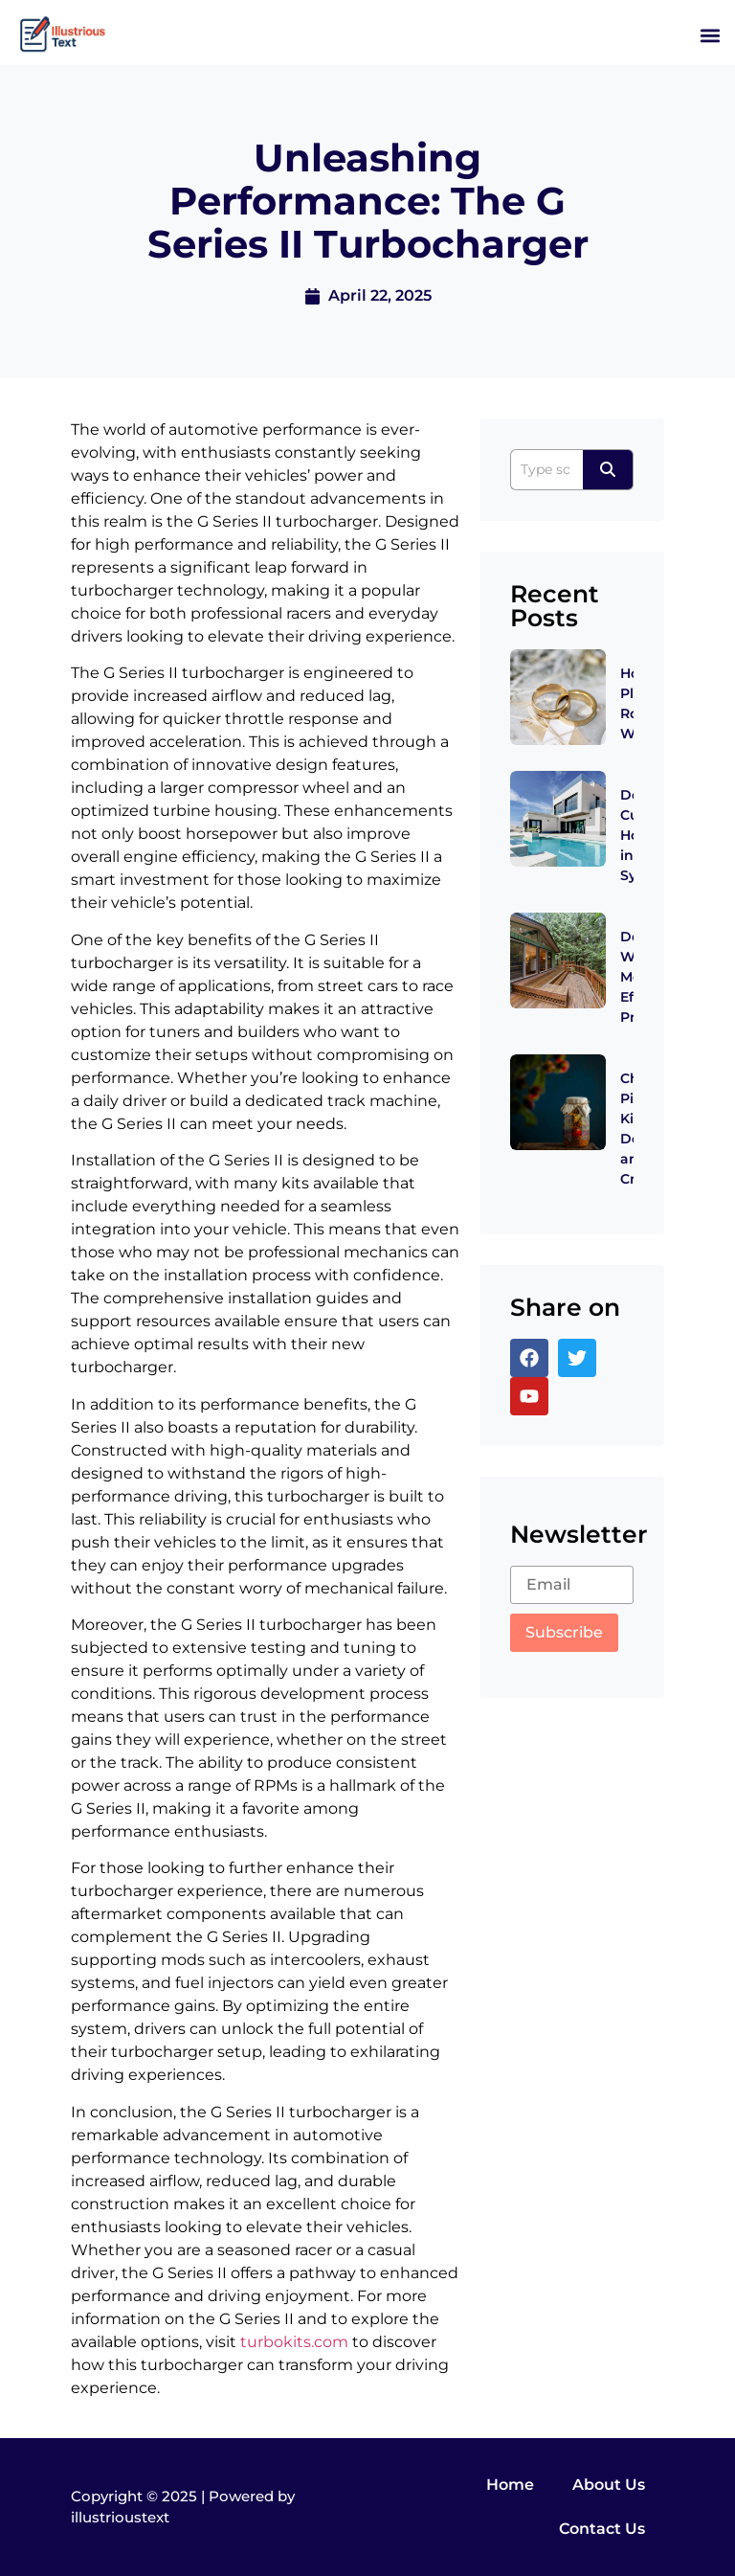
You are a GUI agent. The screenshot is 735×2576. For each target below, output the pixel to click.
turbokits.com (294, 2342)
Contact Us (602, 2529)
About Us (608, 2484)
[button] (709, 35)
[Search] (546, 469)
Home (510, 2484)
